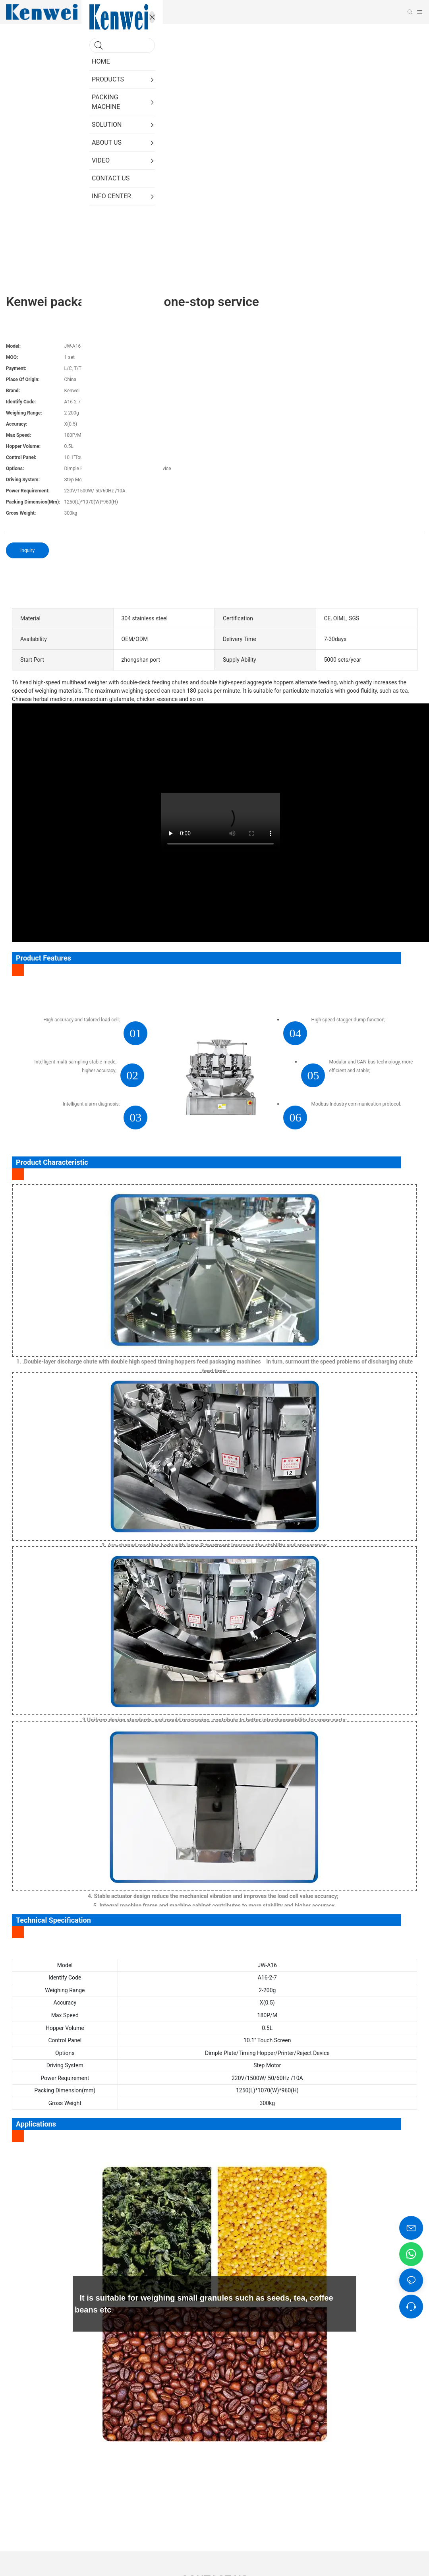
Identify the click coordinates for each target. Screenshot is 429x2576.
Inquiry (27, 550)
